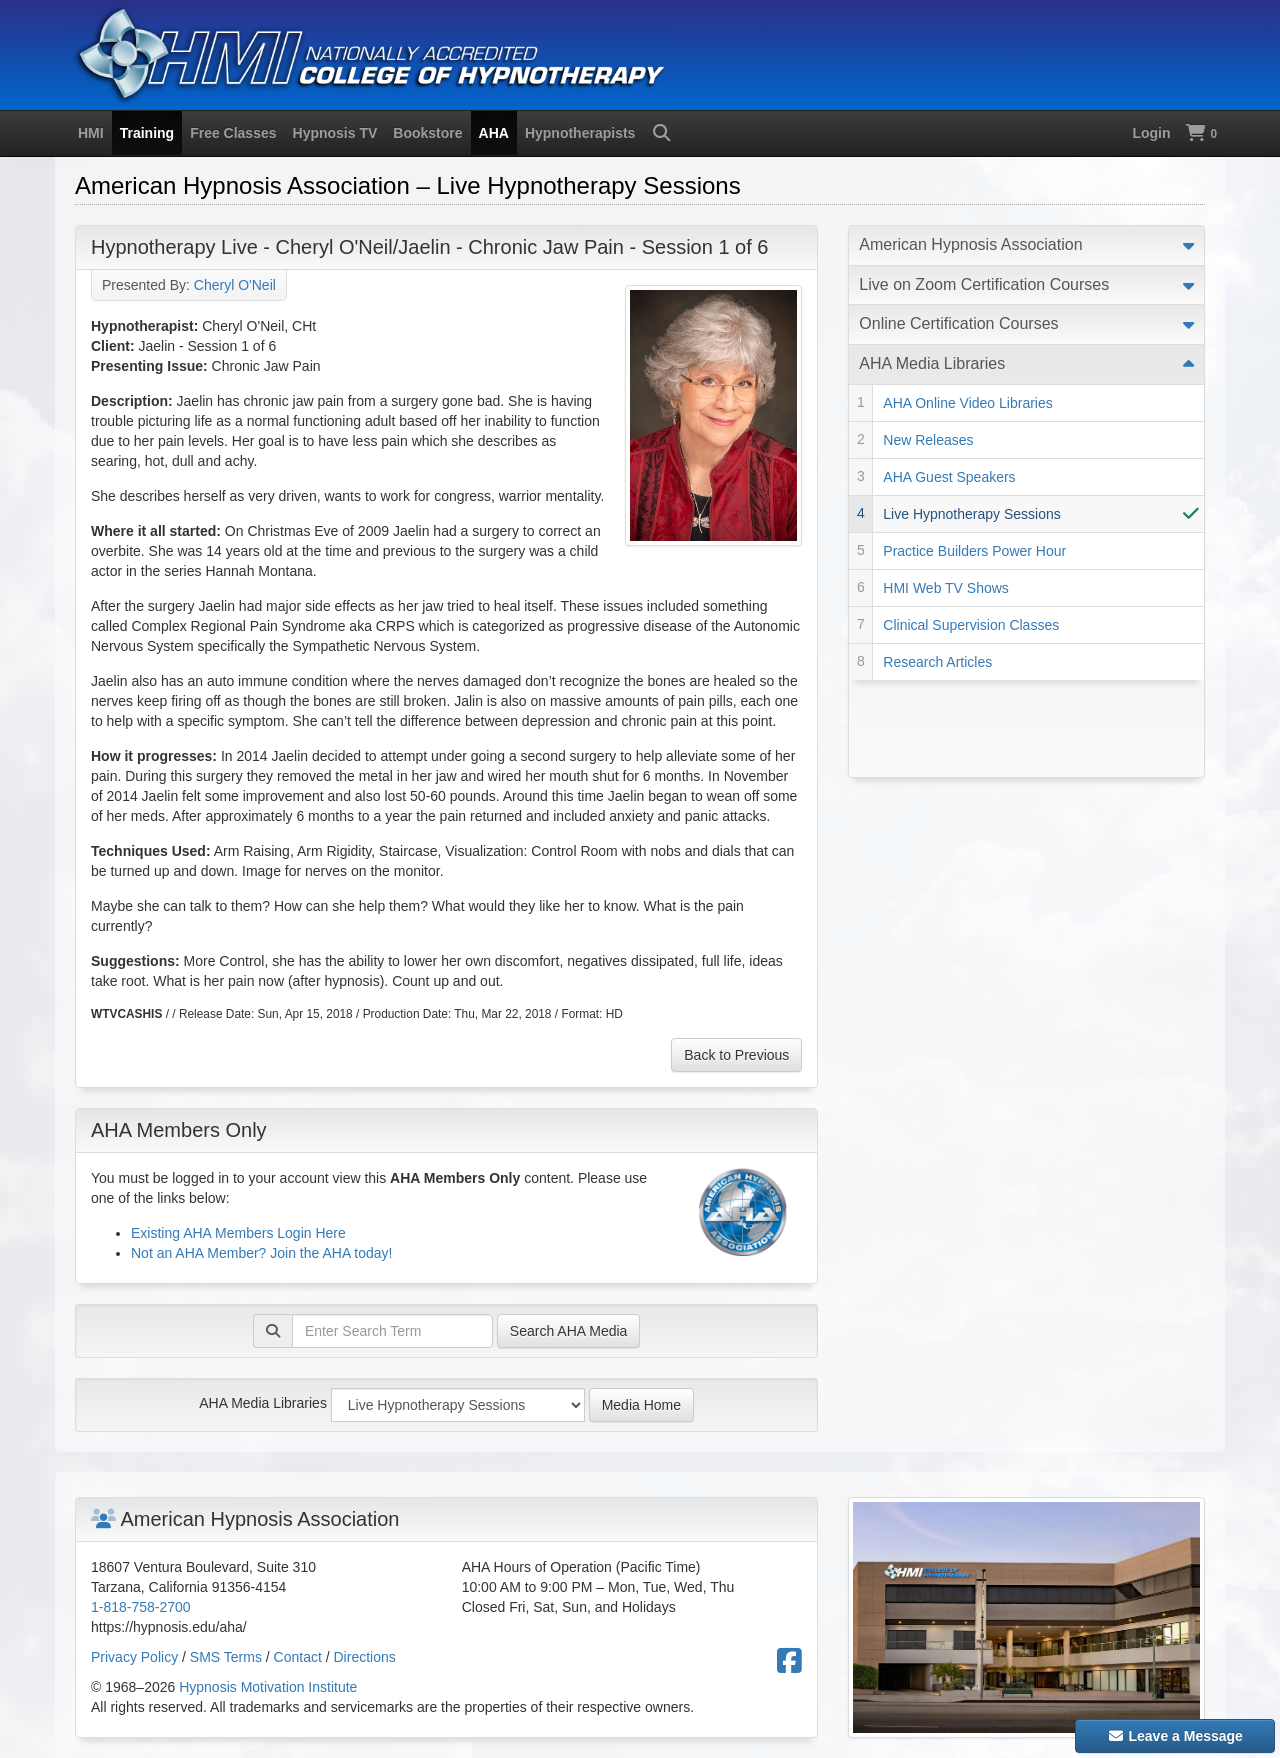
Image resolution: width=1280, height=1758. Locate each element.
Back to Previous (736, 1055)
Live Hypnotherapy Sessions (971, 514)
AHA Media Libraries (263, 1403)
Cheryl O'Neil (235, 285)
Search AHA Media (569, 1331)
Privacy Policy (134, 1657)
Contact (298, 1657)
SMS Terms (226, 1657)
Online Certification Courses (958, 323)
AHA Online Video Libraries (967, 403)
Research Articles (937, 662)
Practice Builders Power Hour (974, 551)
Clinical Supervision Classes (971, 625)
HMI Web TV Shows (946, 588)
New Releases (928, 440)
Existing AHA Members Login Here (238, 1233)
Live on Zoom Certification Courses (984, 284)
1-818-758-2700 (141, 1607)
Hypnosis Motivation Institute (268, 1687)
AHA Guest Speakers (949, 477)
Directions (365, 1657)
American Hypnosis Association (970, 244)
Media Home (641, 1405)
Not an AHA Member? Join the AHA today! (261, 1253)
